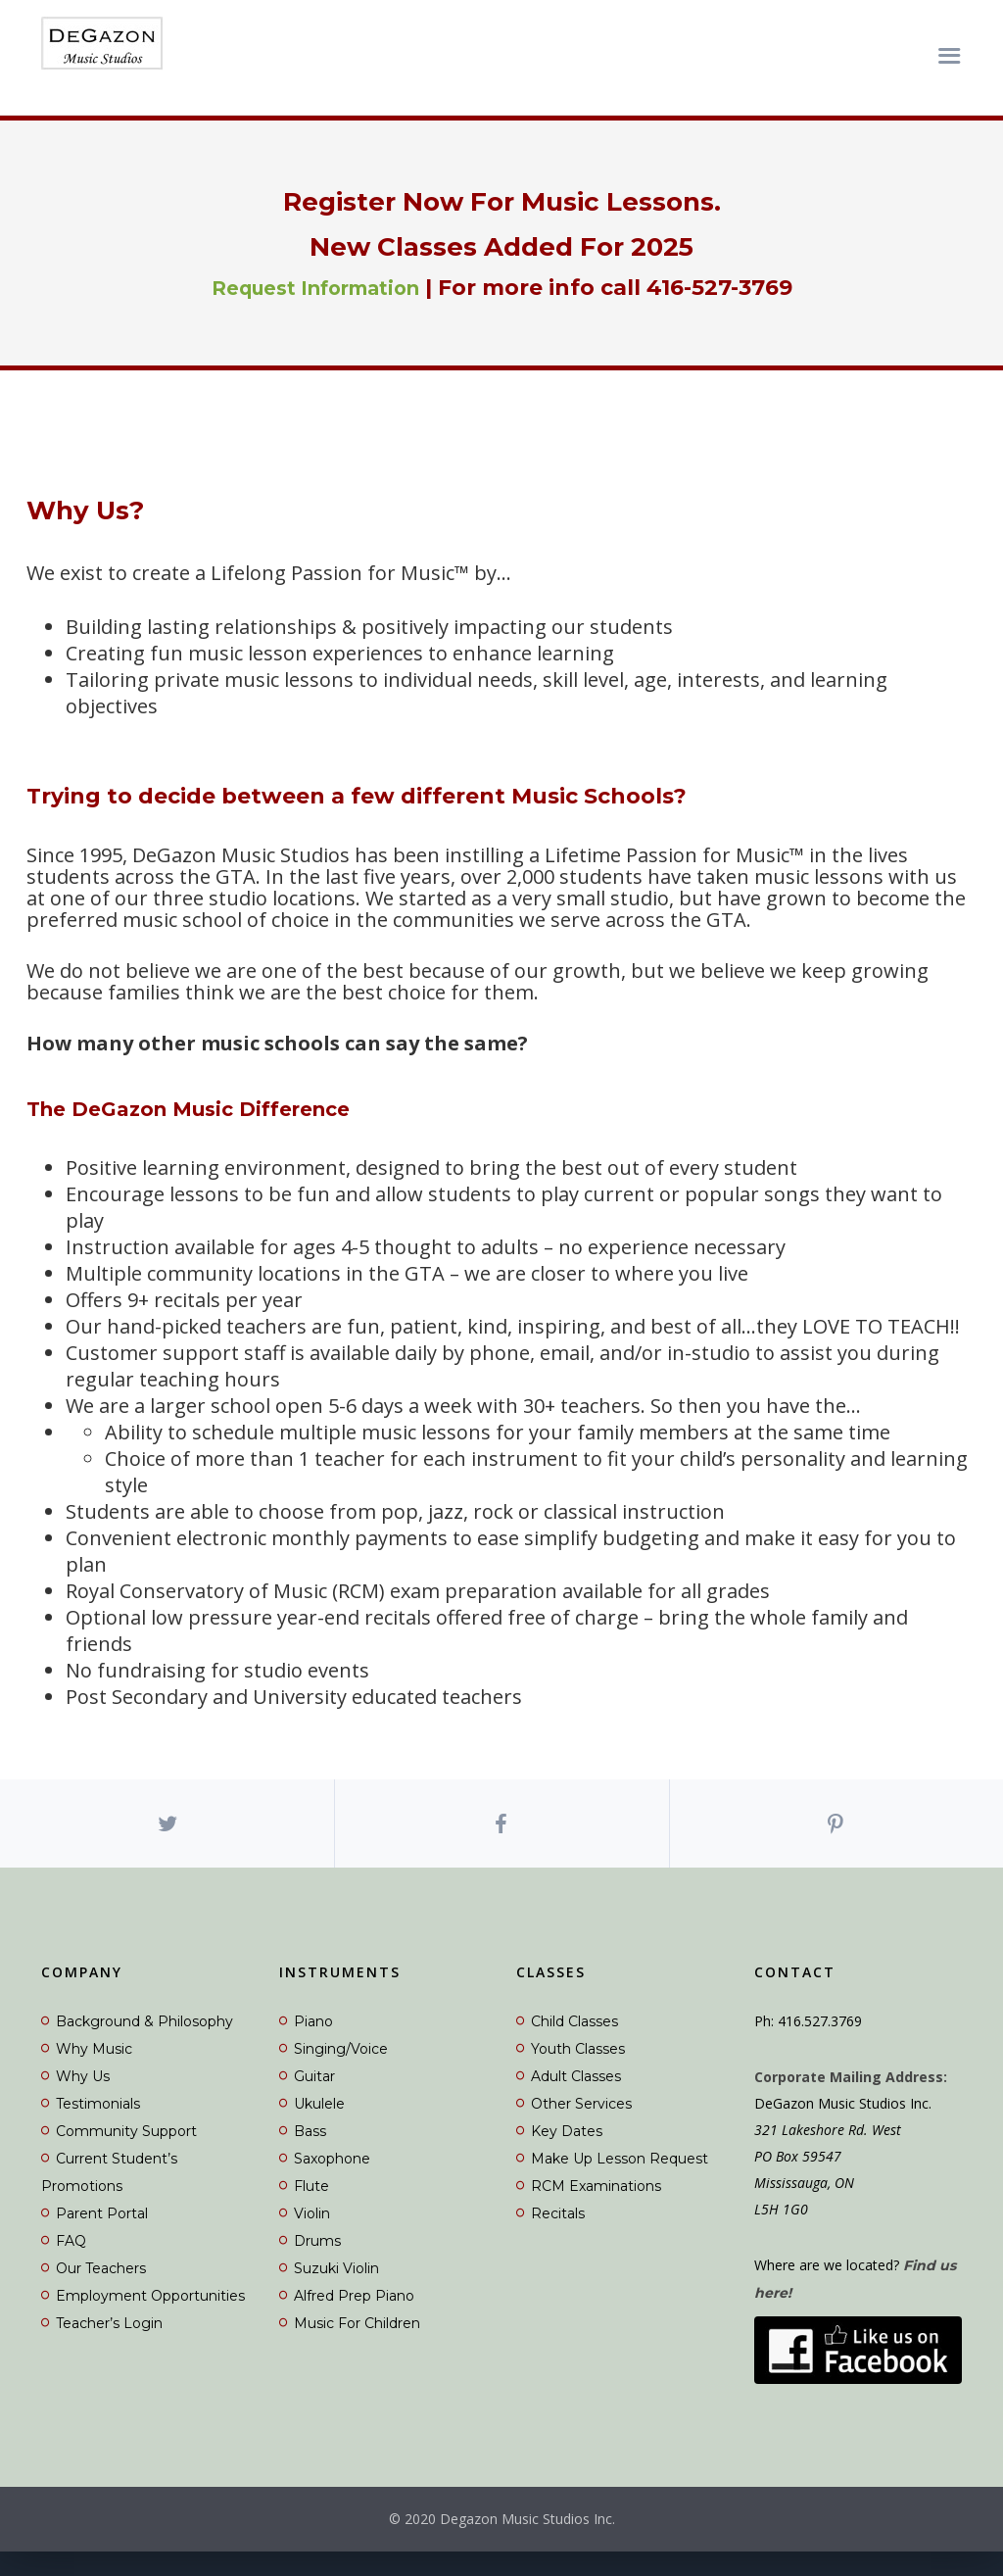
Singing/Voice (341, 2072)
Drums (317, 2264)
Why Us (83, 2100)
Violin (312, 2237)
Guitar (314, 2100)
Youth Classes (578, 2072)
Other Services (581, 2127)
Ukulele (319, 2127)
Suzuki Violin (336, 2292)
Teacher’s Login (109, 2347)
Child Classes (574, 2045)
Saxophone (332, 2182)
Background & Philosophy (144, 2045)
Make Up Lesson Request (619, 2182)
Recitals (558, 2237)
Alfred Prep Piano (354, 2319)
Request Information (315, 287)
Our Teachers (101, 2292)
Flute (311, 2209)
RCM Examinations (596, 2209)
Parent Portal (102, 2237)
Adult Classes (576, 2100)
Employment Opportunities (150, 2319)
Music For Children (357, 2347)
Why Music (94, 2072)
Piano (313, 2045)
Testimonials (98, 2127)
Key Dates (566, 2154)
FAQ (71, 2264)
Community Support (126, 2154)
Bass (310, 2154)
